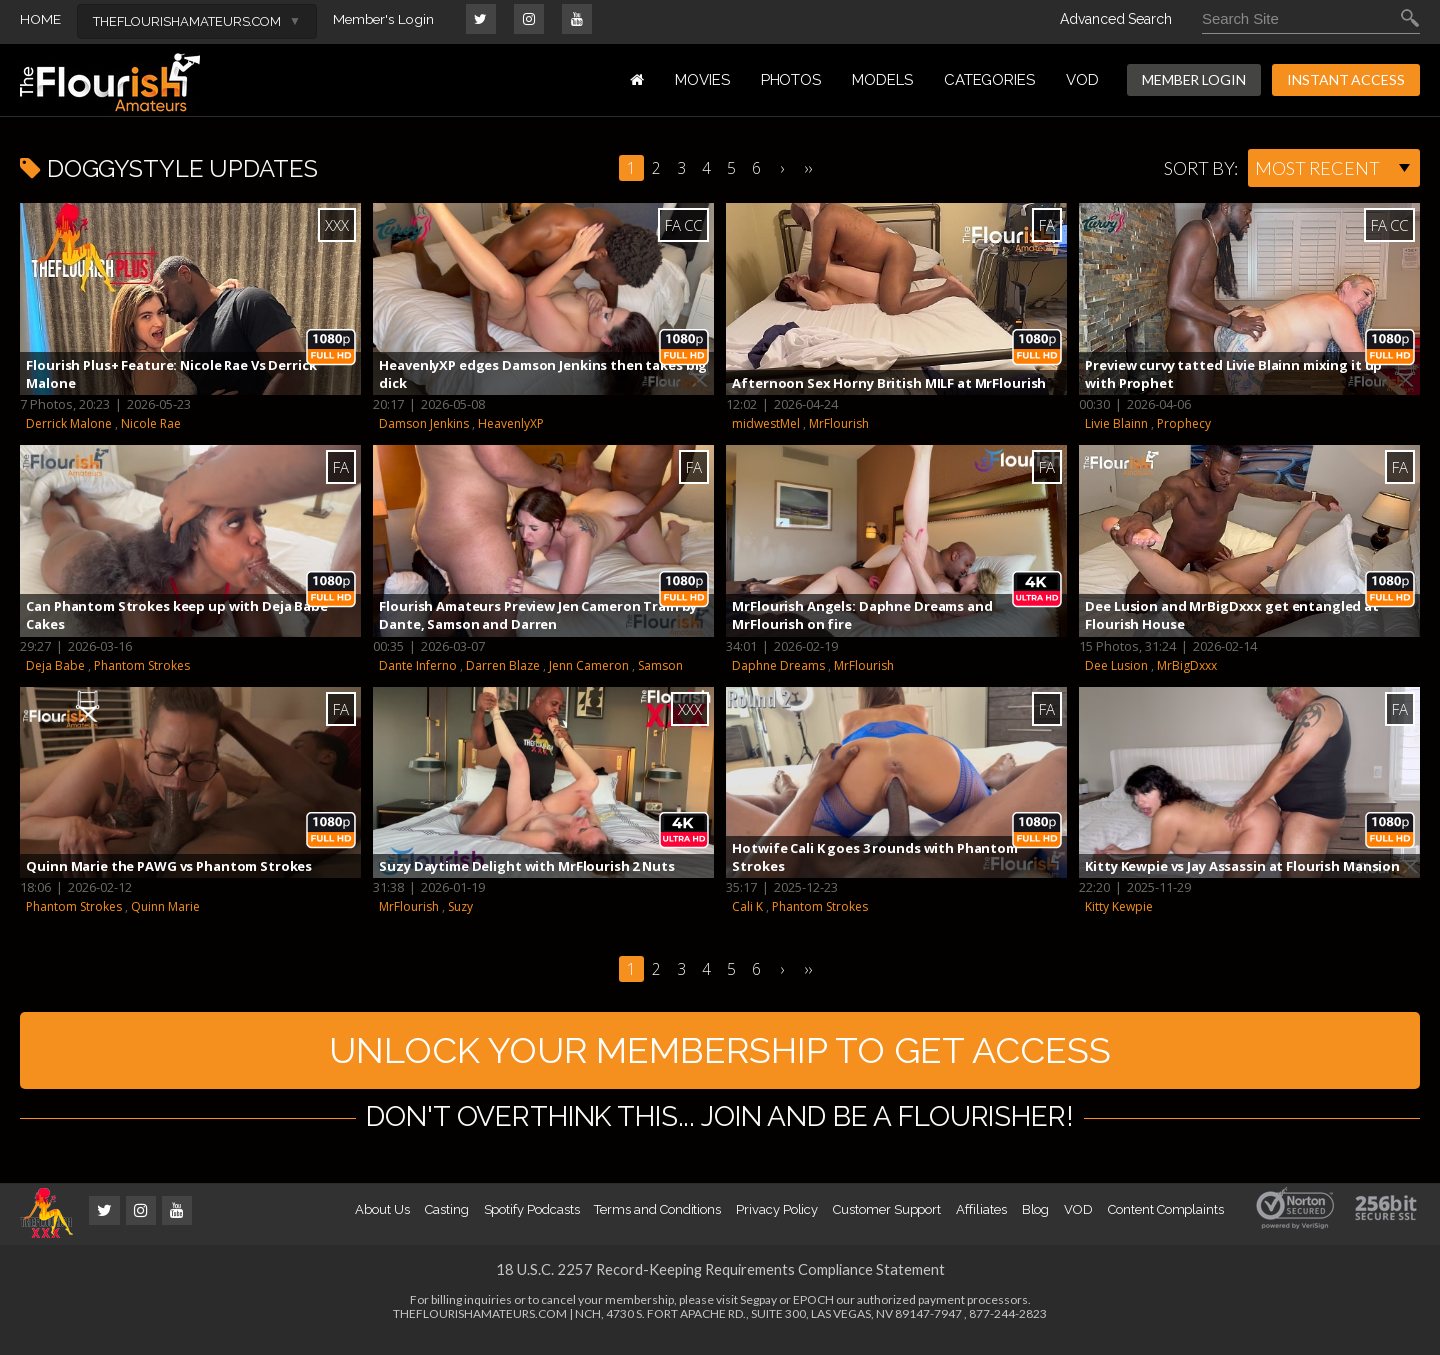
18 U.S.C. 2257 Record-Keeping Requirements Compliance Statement (720, 1283)
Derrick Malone (69, 423)
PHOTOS (791, 80)
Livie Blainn (1116, 423)
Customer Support (887, 1223)
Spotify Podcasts (532, 1223)
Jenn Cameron (589, 665)
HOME (40, 19)
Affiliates (981, 1223)
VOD (1082, 80)
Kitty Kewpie (1119, 906)
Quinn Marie (165, 906)
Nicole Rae (151, 423)
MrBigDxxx (1187, 665)
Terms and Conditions (657, 1223)
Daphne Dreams (778, 665)
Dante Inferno (418, 665)
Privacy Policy (777, 1223)
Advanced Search (1116, 19)
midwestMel (766, 423)
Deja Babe (55, 665)
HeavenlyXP (511, 423)
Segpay (758, 1313)
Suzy (460, 906)
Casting (447, 1223)
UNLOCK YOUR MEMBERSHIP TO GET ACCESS (720, 1056)
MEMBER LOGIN (1194, 79)
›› (809, 168)
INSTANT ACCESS (1346, 79)
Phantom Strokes (142, 665)
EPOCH (813, 1313)
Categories (989, 80)
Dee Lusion (1116, 665)
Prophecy (1184, 423)
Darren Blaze (503, 665)
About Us (382, 1223)
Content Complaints (1166, 1223)
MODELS (882, 80)
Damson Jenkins (424, 423)
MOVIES (702, 80)
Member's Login (385, 19)
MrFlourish (839, 423)
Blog (1036, 1223)
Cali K (747, 906)
